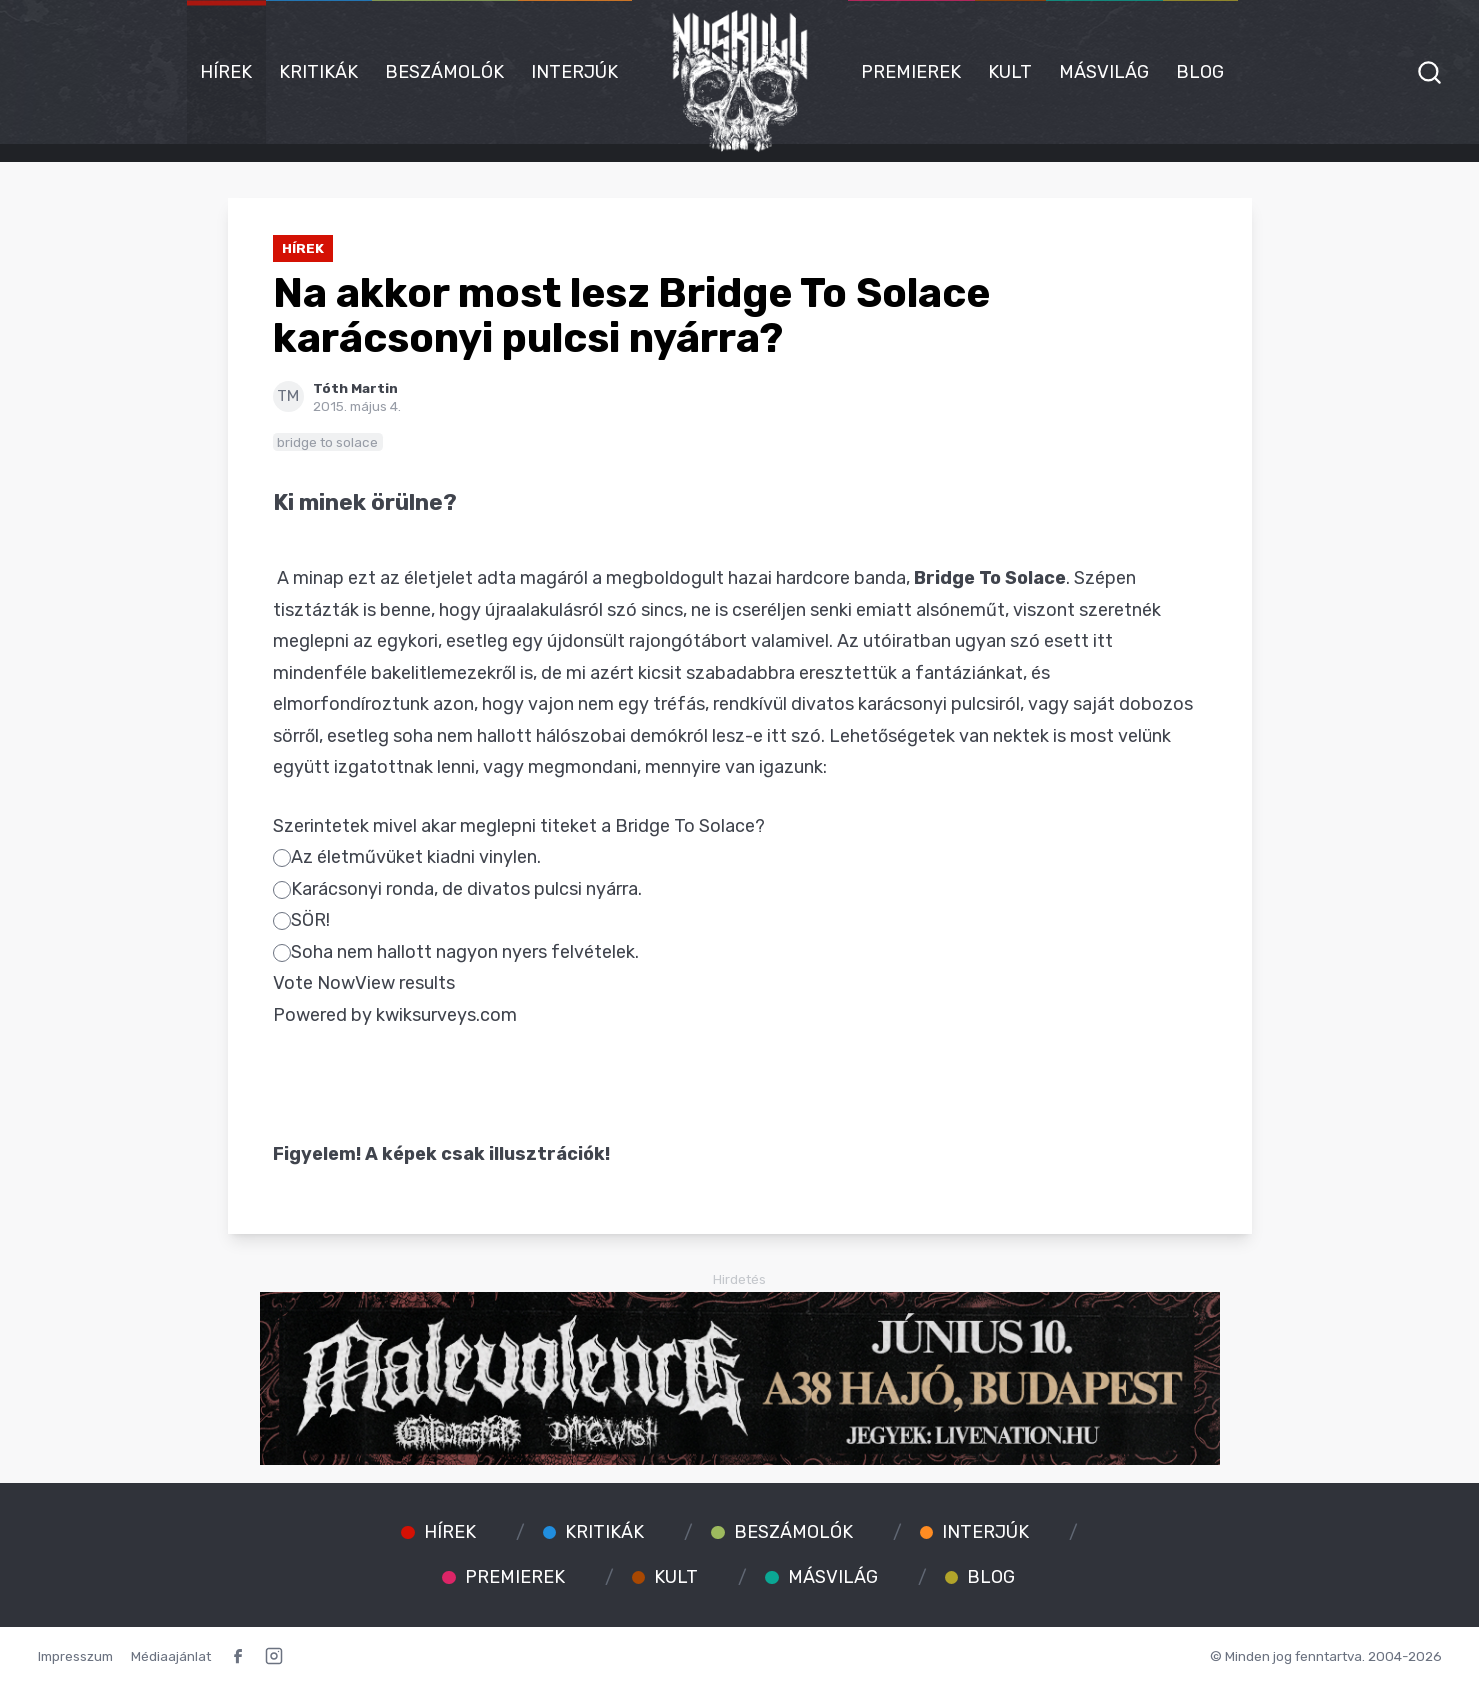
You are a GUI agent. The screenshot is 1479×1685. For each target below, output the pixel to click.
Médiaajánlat (171, 1656)
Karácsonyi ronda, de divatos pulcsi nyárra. (457, 889)
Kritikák (318, 72)
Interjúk (574, 72)
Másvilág (1104, 72)
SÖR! (301, 920)
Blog (1200, 72)
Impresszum (75, 1656)
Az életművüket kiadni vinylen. (407, 857)
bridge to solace (327, 442)
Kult (1010, 72)
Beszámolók (444, 72)
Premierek (911, 72)
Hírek (226, 72)
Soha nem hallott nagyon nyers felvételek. (456, 952)
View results (405, 983)
